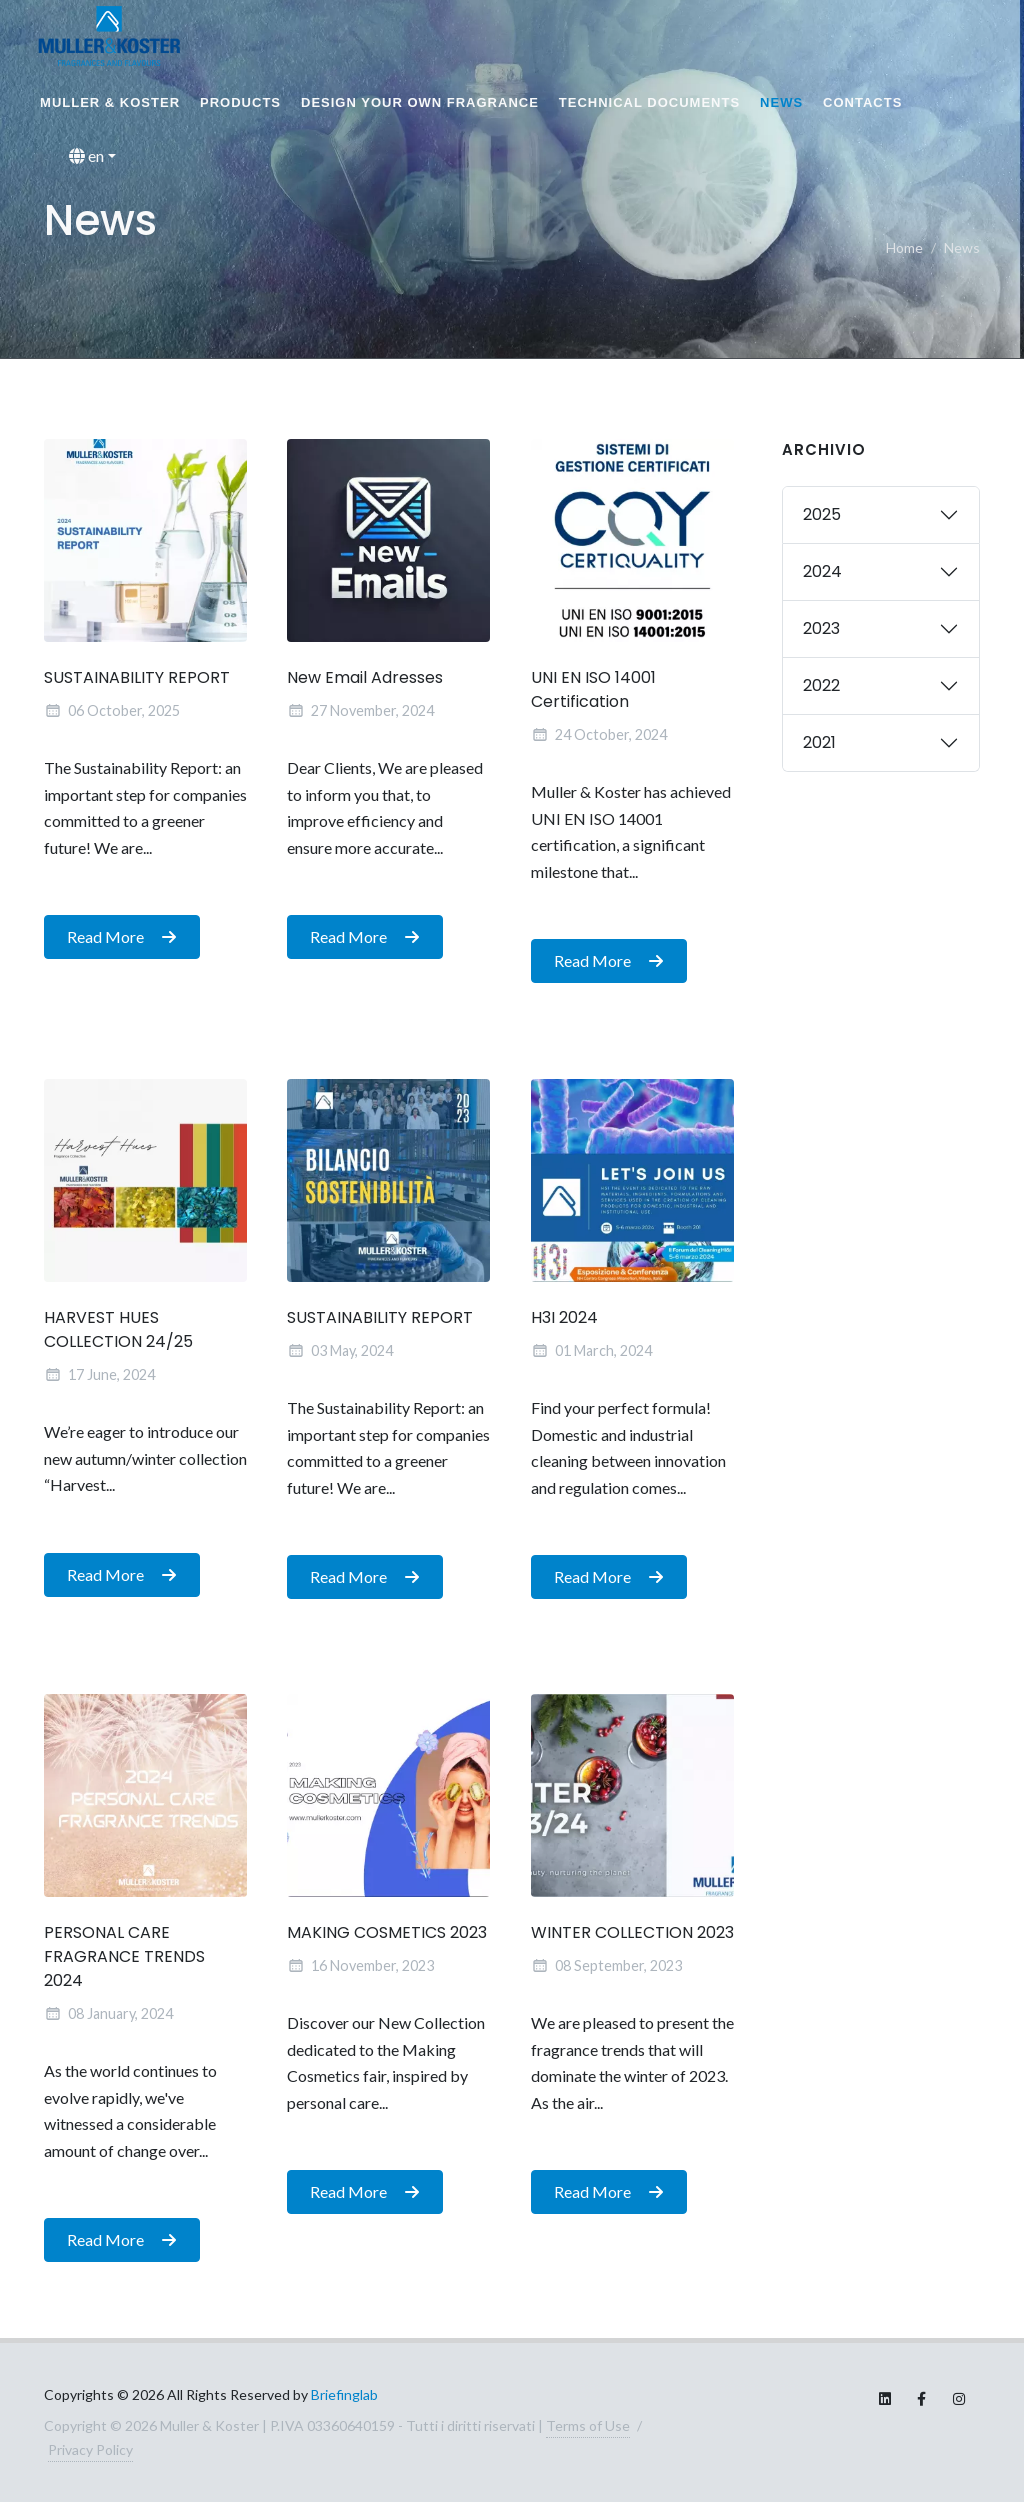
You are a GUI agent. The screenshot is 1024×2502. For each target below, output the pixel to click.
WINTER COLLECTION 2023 (632, 1933)
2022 (821, 685)
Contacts (862, 102)
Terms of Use (588, 2425)
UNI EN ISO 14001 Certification (593, 690)
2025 (822, 514)
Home (904, 247)
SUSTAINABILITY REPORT (137, 678)
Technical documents (649, 102)
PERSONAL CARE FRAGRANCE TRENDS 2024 (124, 1957)
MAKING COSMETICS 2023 (387, 1933)
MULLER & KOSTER (110, 102)
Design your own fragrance (420, 102)
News (781, 102)
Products (240, 102)
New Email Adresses (365, 678)
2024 (822, 571)
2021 (819, 742)
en (86, 156)
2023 (821, 628)
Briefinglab (344, 2394)
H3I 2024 (564, 1317)
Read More (122, 938)
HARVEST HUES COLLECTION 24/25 (118, 1329)
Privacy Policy (90, 2449)
